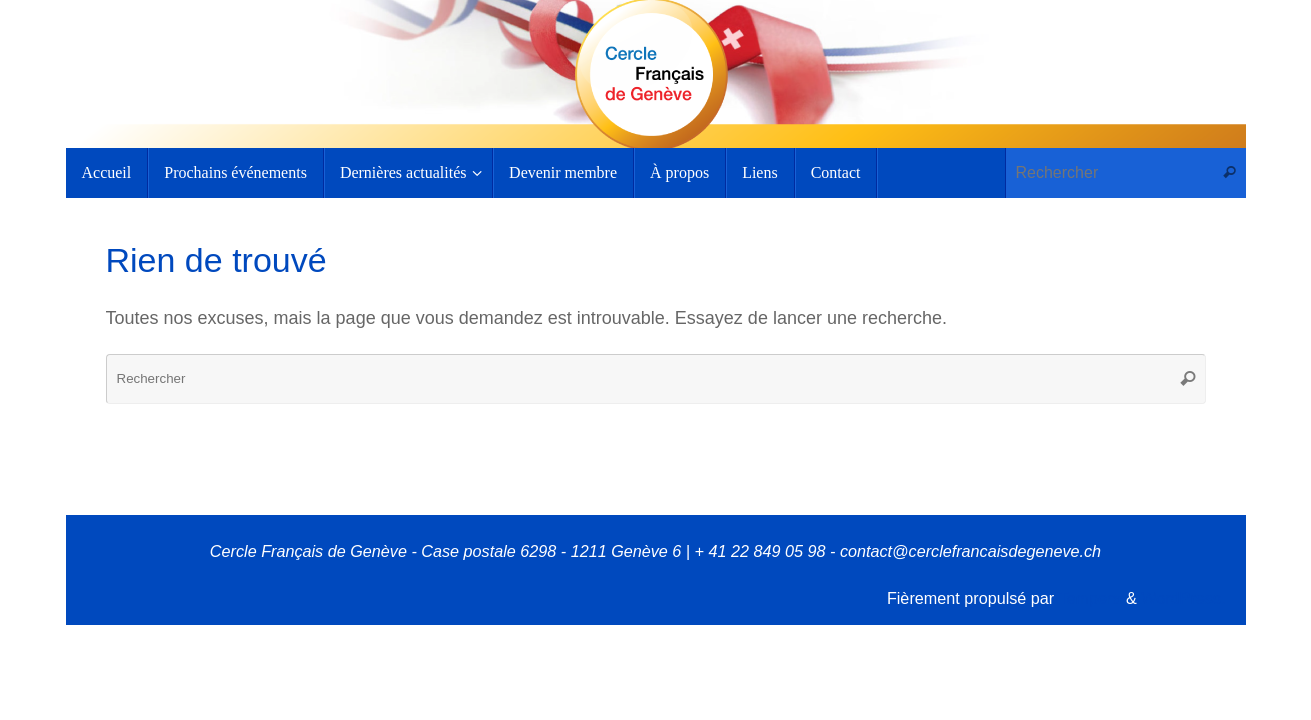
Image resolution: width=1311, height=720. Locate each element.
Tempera (1089, 598)
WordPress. (1183, 598)
